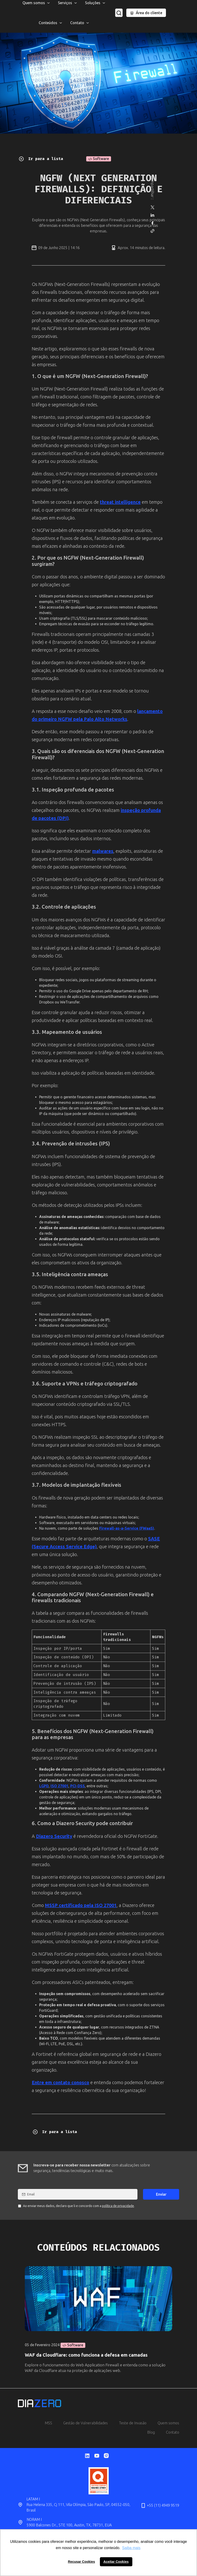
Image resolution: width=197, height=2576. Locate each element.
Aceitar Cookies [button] (116, 2561)
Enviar (161, 2194)
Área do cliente (146, 13)
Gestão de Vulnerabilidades (85, 2423)
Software (98, 159)
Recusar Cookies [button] (81, 2561)
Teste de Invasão (132, 2423)
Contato (172, 2432)
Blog (151, 2432)
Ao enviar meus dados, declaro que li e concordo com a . (76, 2206)
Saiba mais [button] (131, 2548)
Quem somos (168, 2423)
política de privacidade (118, 2206)
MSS (48, 2423)
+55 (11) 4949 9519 (159, 2505)
